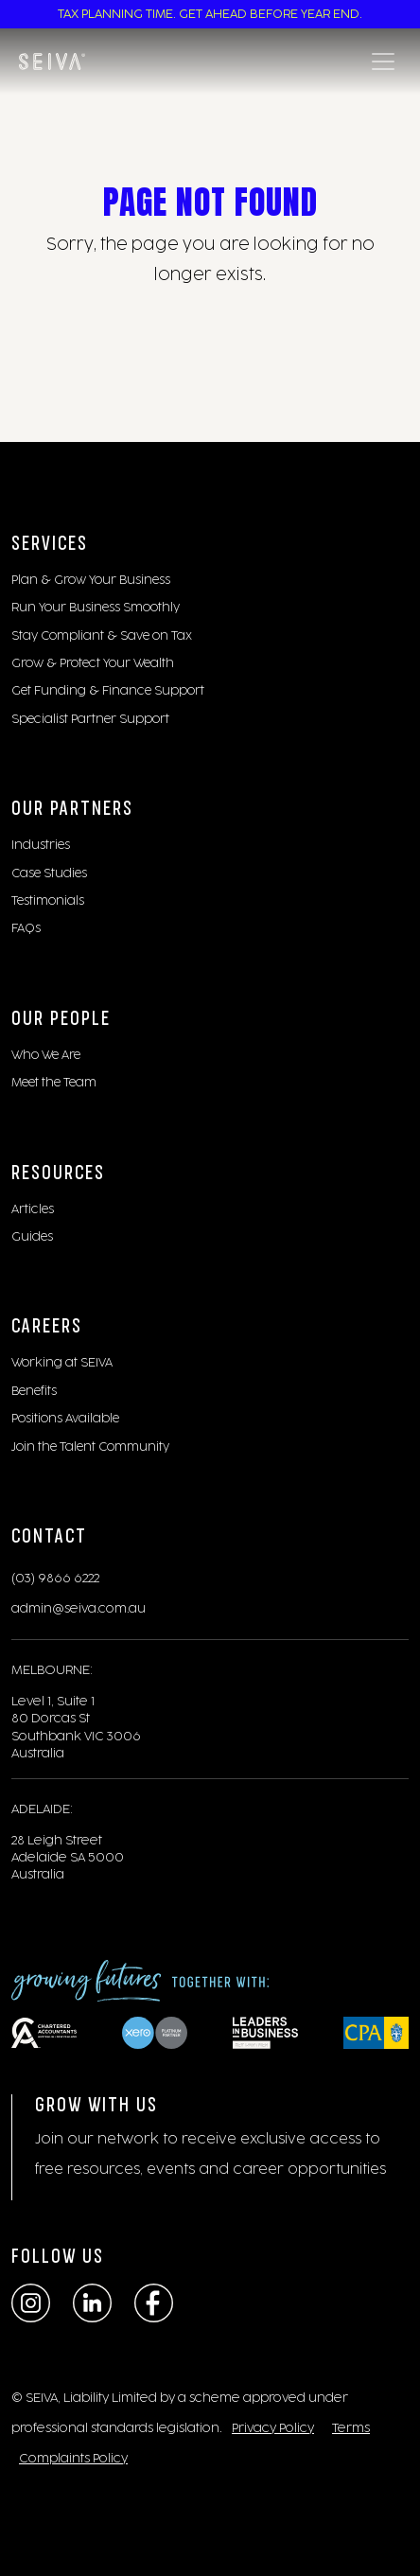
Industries (40, 845)
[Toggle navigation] (383, 61)
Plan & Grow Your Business (90, 580)
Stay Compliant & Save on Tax (101, 636)
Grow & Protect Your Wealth (92, 663)
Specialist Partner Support (90, 719)
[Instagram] (30, 2303)
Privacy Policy (273, 2428)
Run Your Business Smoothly (95, 607)
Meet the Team (53, 1082)
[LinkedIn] (92, 2303)
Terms (351, 2428)
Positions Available (65, 1418)
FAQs (26, 928)
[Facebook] (153, 2303)
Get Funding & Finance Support (107, 691)
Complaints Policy (73, 2458)
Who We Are (45, 1055)
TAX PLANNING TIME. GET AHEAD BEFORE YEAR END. (210, 14)
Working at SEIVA (62, 1362)
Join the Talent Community (90, 1447)
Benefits (34, 1391)
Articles (32, 1209)
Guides (32, 1237)
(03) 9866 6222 (55, 1578)
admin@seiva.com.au (78, 1608)
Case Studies (49, 873)
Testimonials (47, 901)
